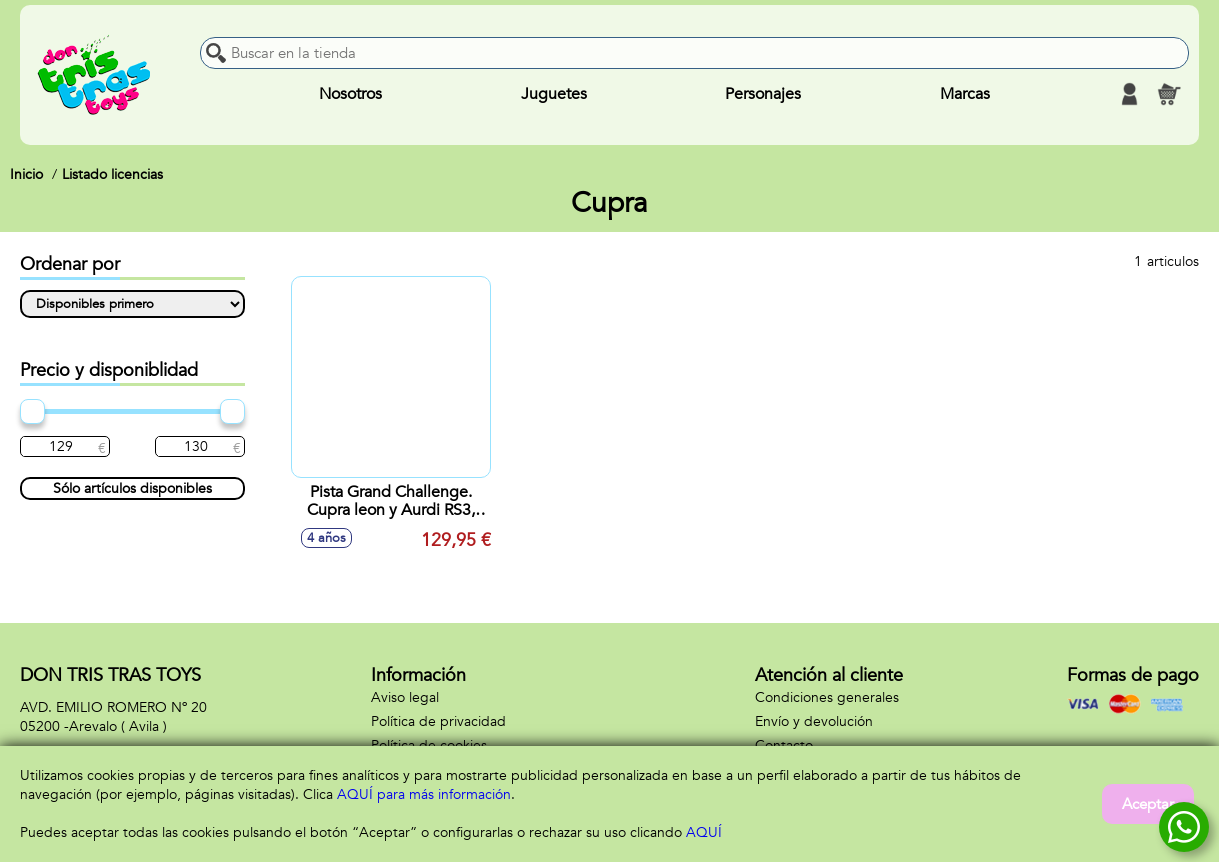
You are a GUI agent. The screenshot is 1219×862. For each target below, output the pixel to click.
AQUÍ (704, 832)
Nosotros (350, 94)
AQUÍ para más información (424, 794)
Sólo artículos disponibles (132, 488)
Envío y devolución (814, 721)
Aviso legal (405, 697)
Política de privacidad (438, 721)
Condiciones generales (827, 697)
